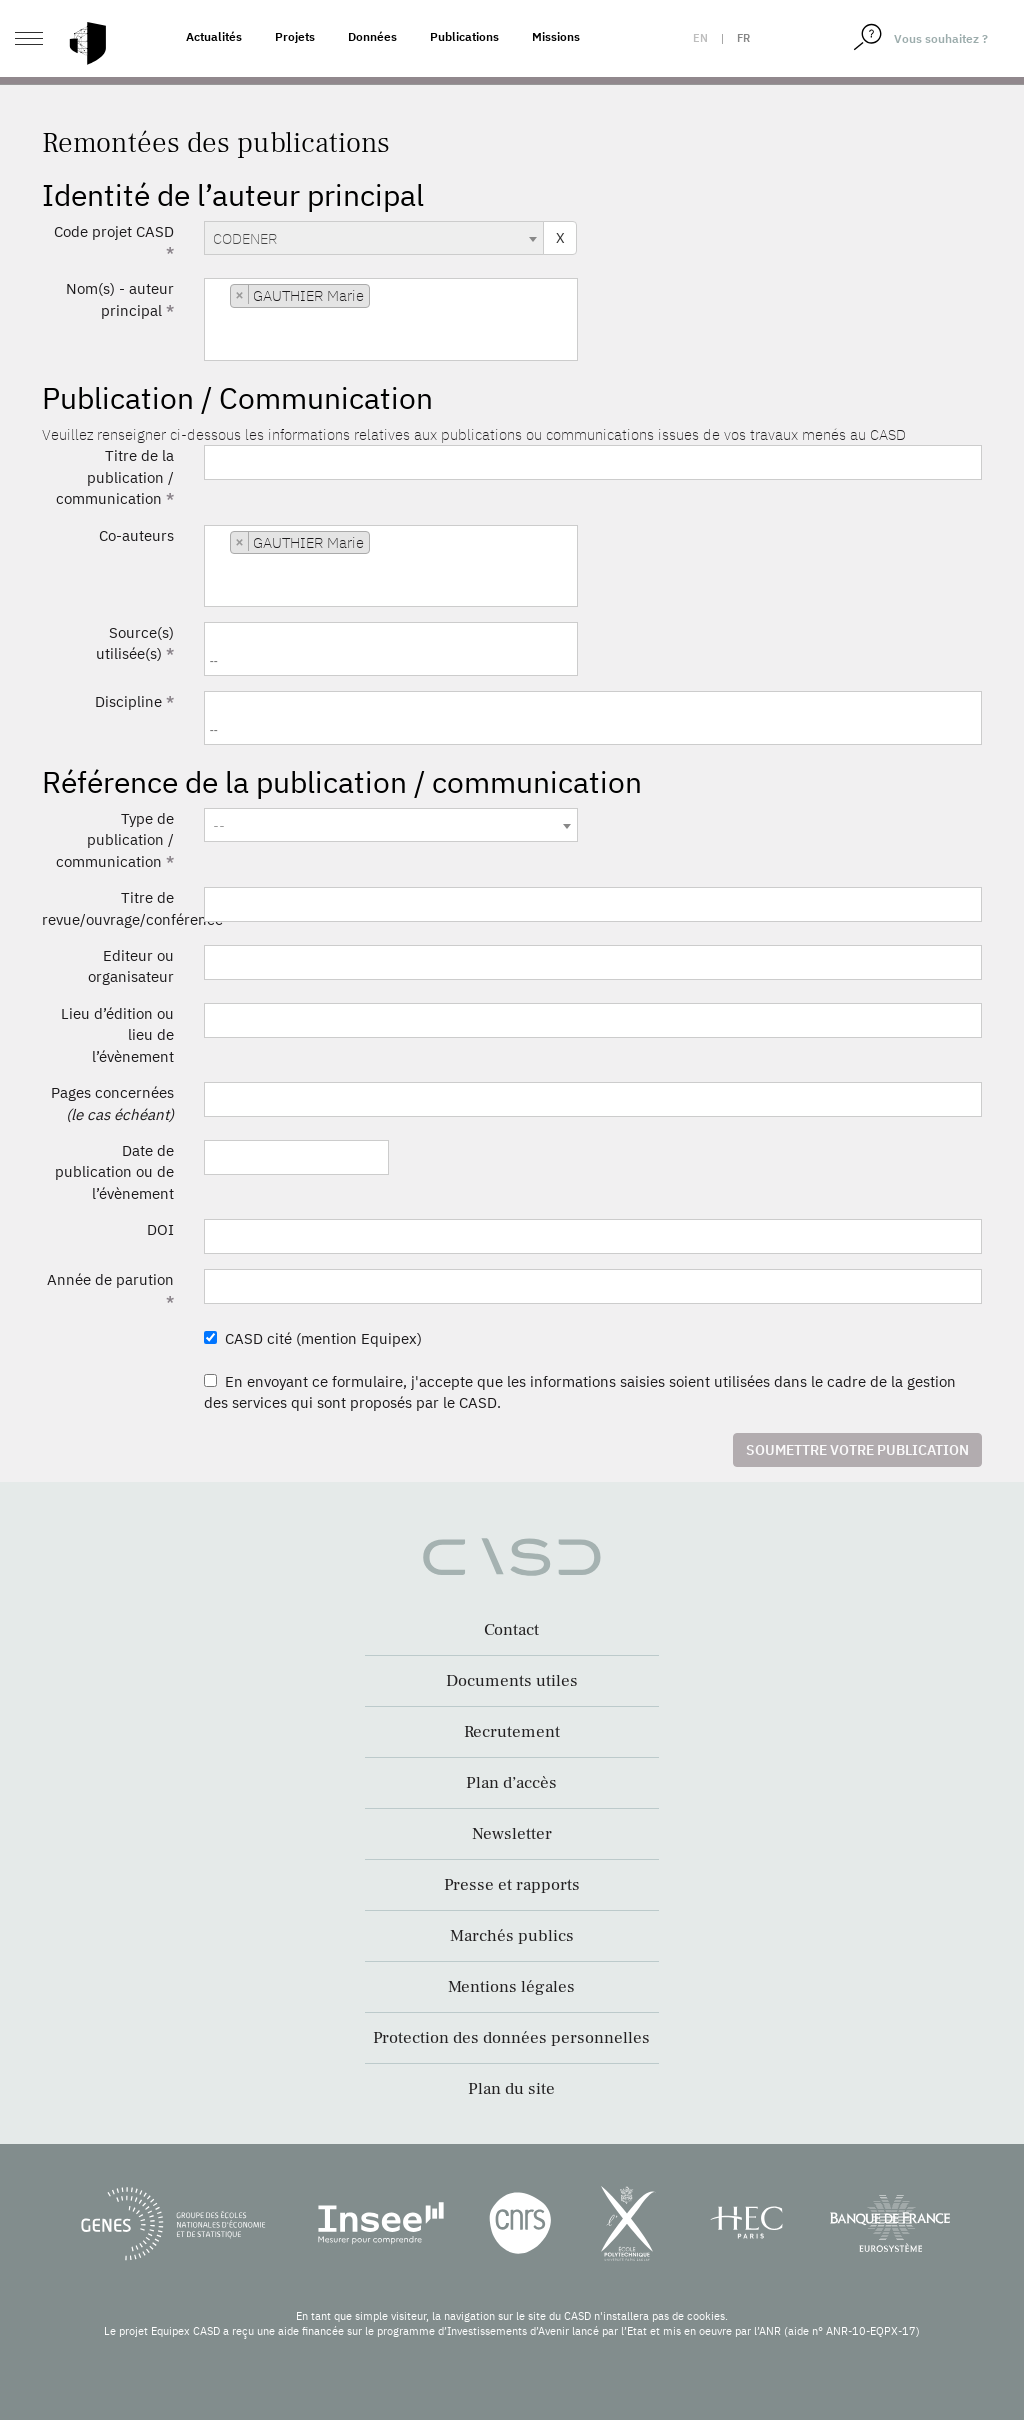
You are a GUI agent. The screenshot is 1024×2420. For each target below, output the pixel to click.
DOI (160, 1229)
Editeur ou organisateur (131, 966)
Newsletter (512, 1834)
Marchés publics (512, 1936)
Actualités (214, 36)
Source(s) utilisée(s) (135, 643)
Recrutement (512, 1732)
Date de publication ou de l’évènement (114, 1172)
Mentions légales (511, 1987)
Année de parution (110, 1290)
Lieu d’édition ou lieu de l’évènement (117, 1035)
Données (372, 36)
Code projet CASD (114, 242)
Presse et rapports (512, 1885)
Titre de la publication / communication (115, 477)
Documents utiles (512, 1681)
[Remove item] (240, 294)
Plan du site (511, 2089)
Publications (464, 36)
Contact (511, 1630)
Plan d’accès (511, 1783)
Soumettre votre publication (857, 1450)
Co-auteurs (136, 535)
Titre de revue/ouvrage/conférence (115, 908)
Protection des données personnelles (511, 2038)
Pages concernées (112, 1103)
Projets (295, 36)
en (700, 38)
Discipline (134, 701)
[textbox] (391, 826)
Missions (556, 36)
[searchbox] (214, 346)
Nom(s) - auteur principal (120, 299)
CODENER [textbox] (245, 238)
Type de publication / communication (115, 840)
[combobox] (374, 238)
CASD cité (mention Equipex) (313, 1338)
